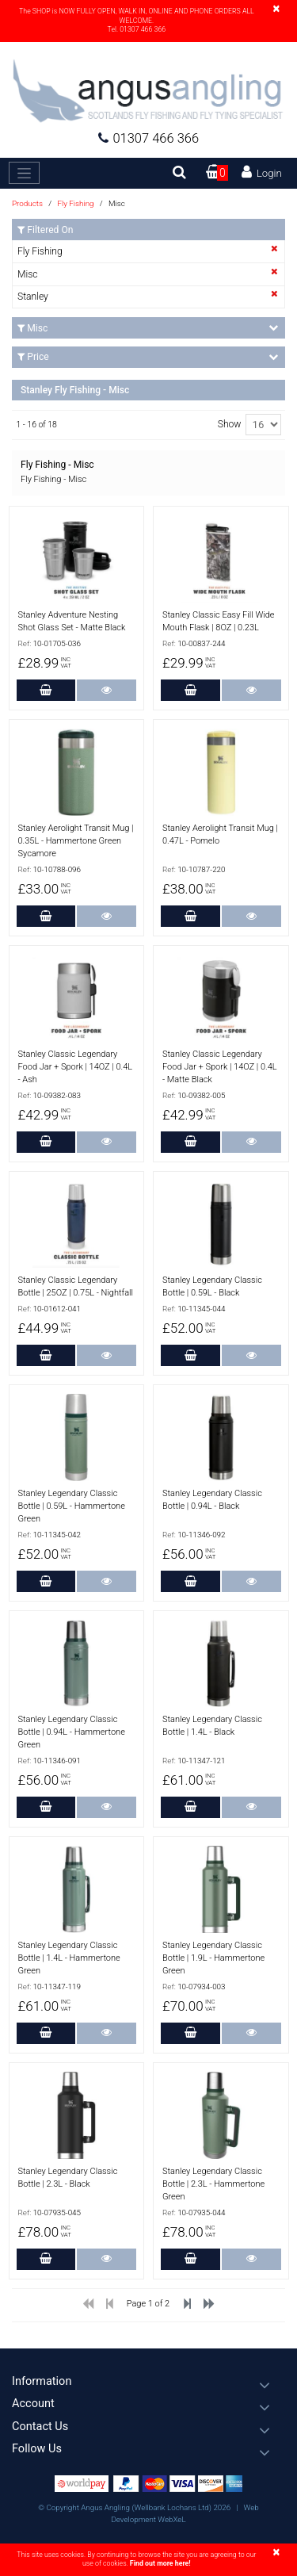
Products (27, 203)
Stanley (32, 296)
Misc (27, 274)
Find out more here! (160, 2563)
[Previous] (88, 2307)
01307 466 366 (148, 138)
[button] (148, 2381)
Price (147, 357)
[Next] (209, 2307)
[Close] (276, 9)
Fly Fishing (76, 203)
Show (230, 424)
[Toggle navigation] (24, 173)
